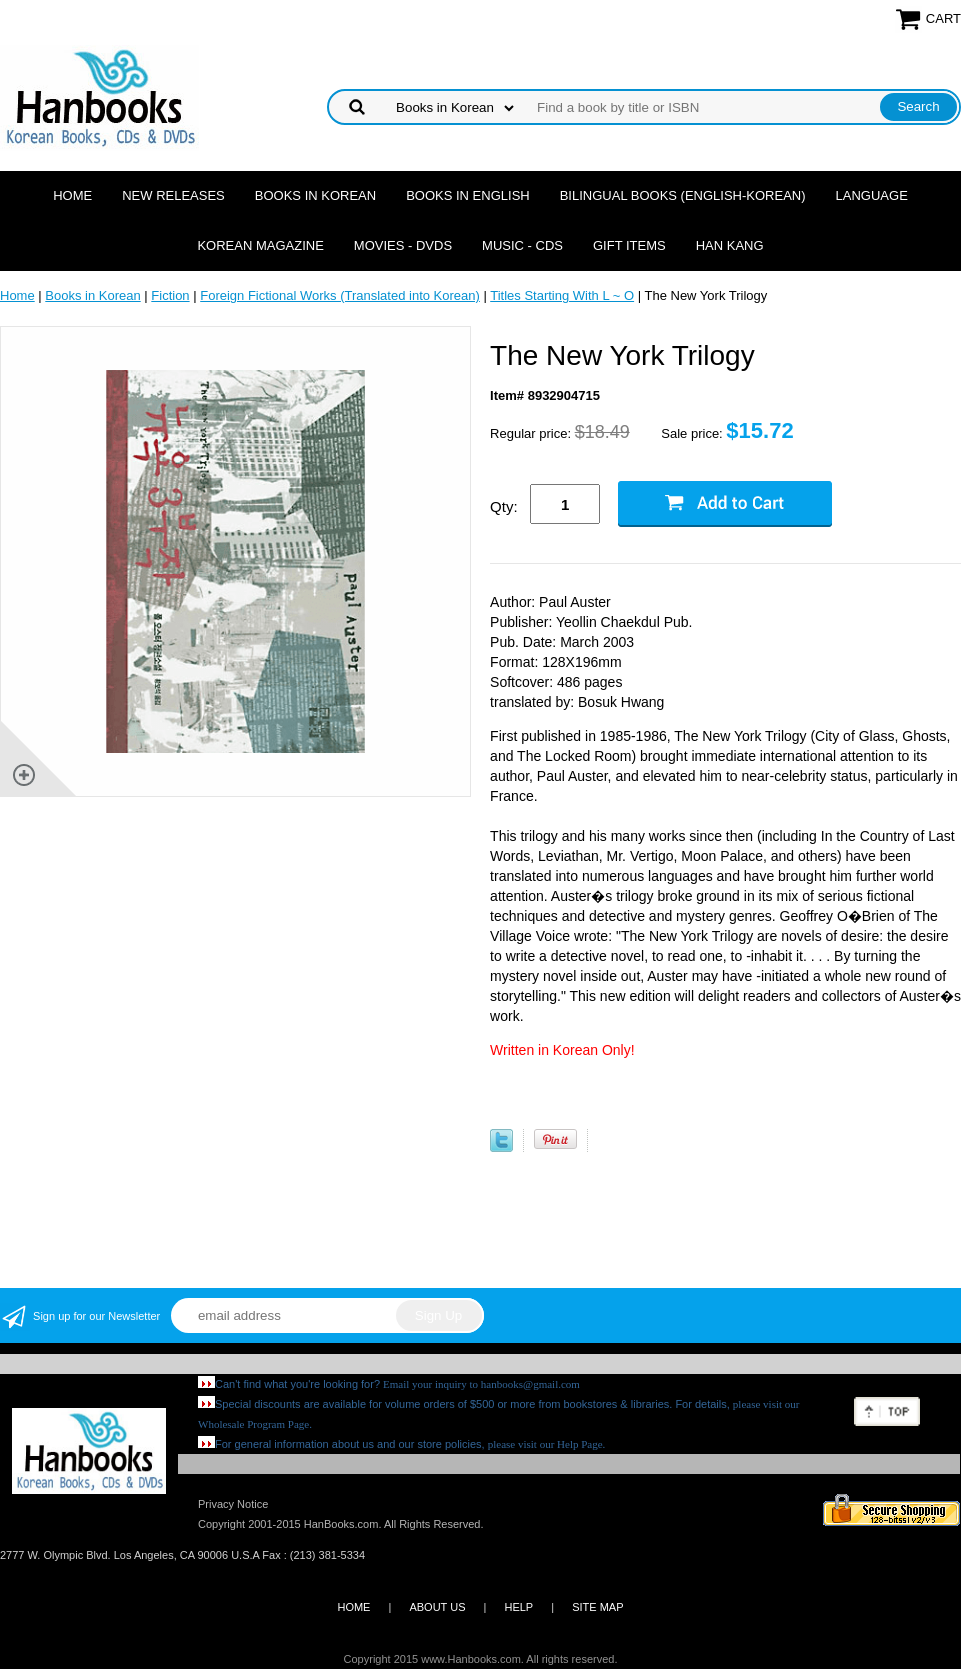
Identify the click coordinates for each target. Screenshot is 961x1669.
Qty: (504, 506)
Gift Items (629, 245)
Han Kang (730, 245)
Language (872, 195)
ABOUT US (437, 1607)
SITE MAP (597, 1607)
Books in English (468, 195)
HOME (353, 1607)
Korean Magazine (260, 245)
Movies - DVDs (403, 245)
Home (72, 195)
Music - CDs (522, 245)
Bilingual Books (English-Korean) (683, 195)
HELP (518, 1607)
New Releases (173, 195)
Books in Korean (315, 195)
